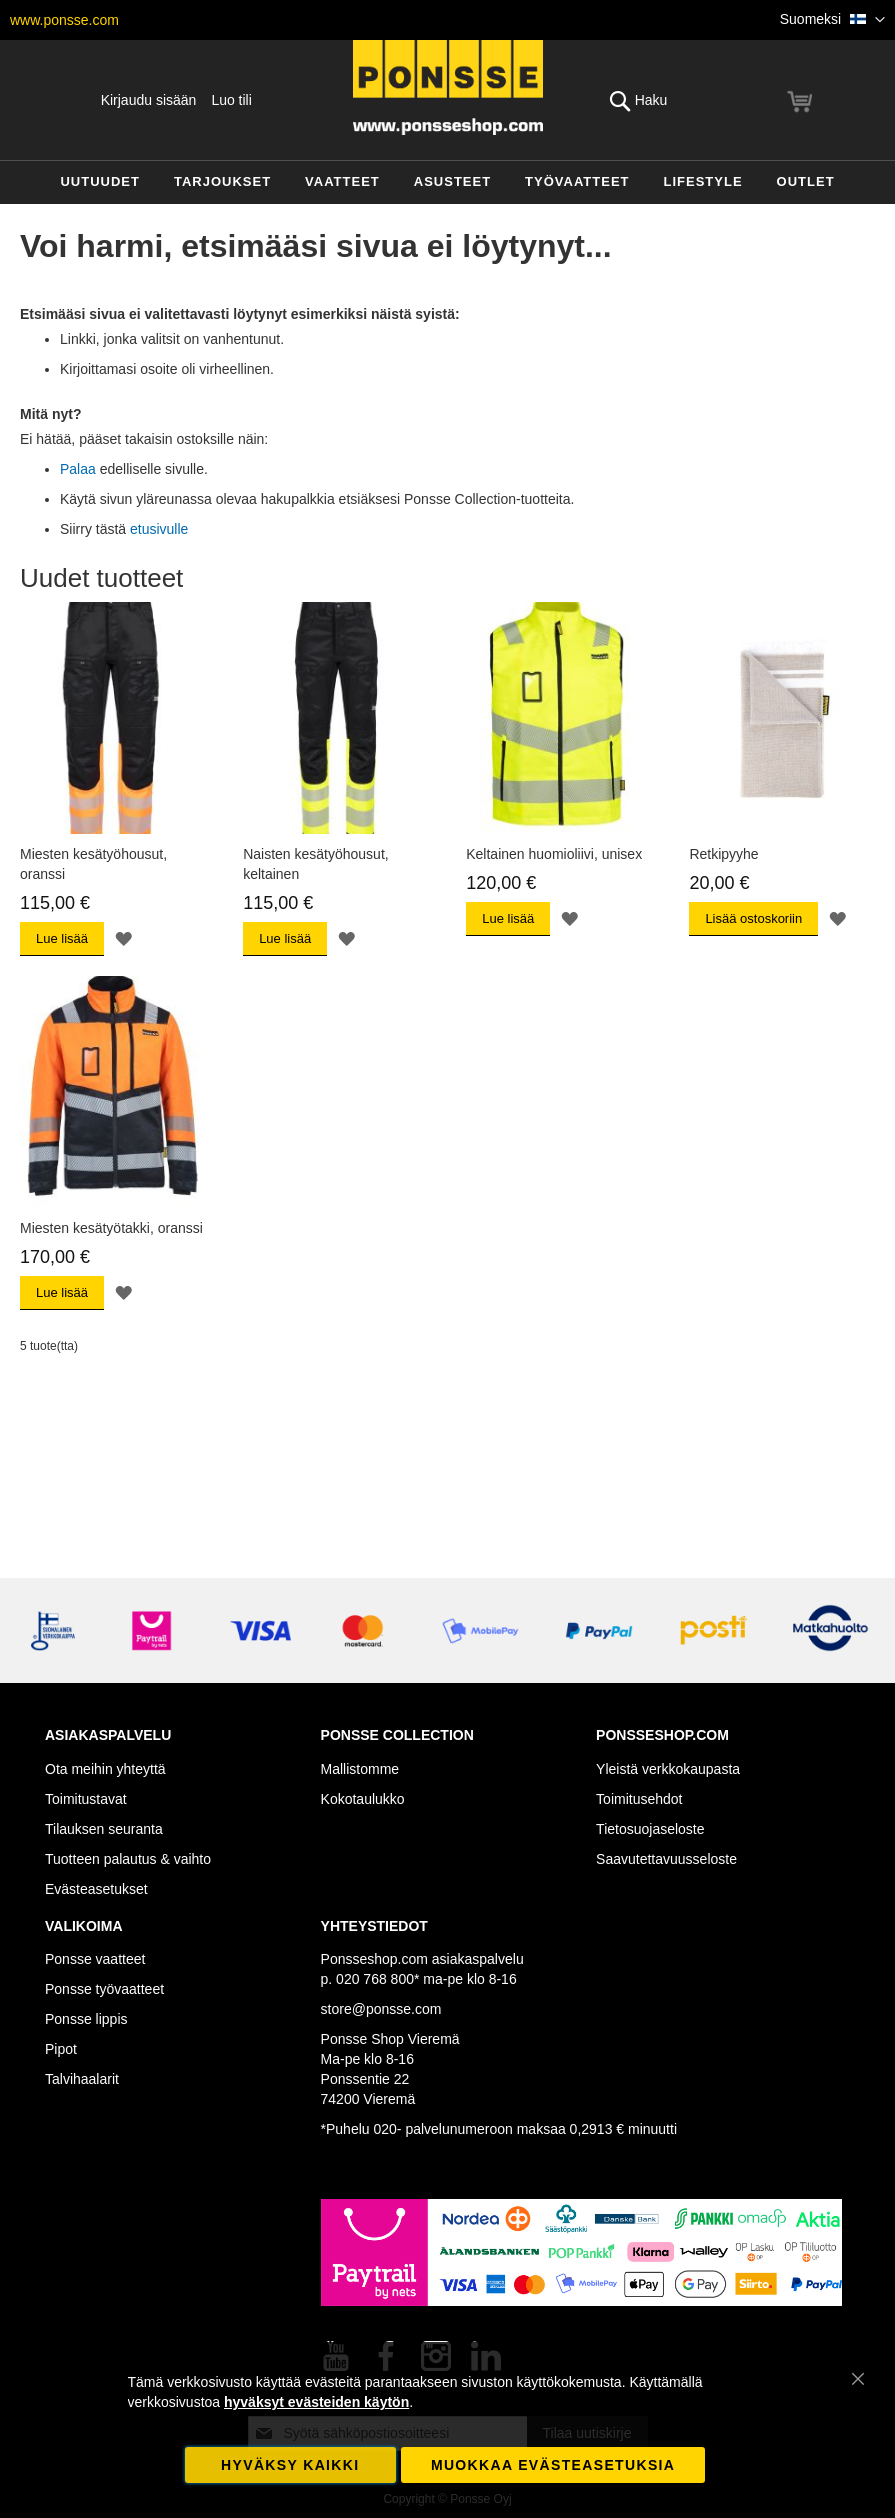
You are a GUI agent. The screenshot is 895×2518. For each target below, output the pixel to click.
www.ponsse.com (64, 20)
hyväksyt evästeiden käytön (316, 2402)
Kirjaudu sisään (149, 100)
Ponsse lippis (86, 2019)
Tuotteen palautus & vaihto (128, 1859)
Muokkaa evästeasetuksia (553, 2465)
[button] (832, 20)
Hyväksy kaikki (290, 2465)
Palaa (78, 469)
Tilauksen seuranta (104, 1829)
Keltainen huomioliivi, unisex (554, 854)
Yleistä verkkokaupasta (668, 1769)
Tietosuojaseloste (650, 1829)
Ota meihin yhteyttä (105, 1769)
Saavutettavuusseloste (666, 1859)
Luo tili (231, 100)
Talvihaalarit (82, 2079)
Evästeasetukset (96, 1889)
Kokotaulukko (363, 1799)
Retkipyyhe (723, 854)
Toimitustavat (86, 1799)
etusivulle (159, 529)
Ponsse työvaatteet (104, 1989)
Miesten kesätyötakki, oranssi (111, 1228)
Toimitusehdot (639, 1799)
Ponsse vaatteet (95, 1959)
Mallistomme (360, 1769)
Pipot (61, 2049)
